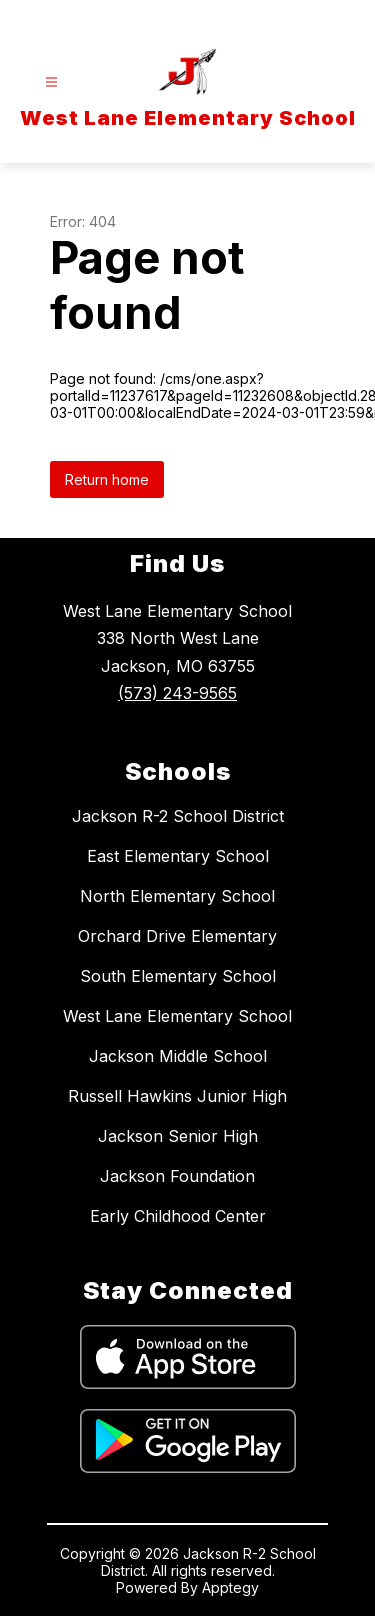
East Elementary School (178, 856)
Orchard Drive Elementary (177, 936)
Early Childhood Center (178, 1216)
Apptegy (230, 1587)
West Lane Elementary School (177, 1016)
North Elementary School (177, 896)
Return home (107, 479)
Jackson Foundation (177, 1176)
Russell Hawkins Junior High (177, 1096)
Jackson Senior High (178, 1136)
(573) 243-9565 (177, 693)
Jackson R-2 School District (178, 816)
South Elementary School (178, 976)
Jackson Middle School (178, 1056)
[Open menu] (51, 82)
